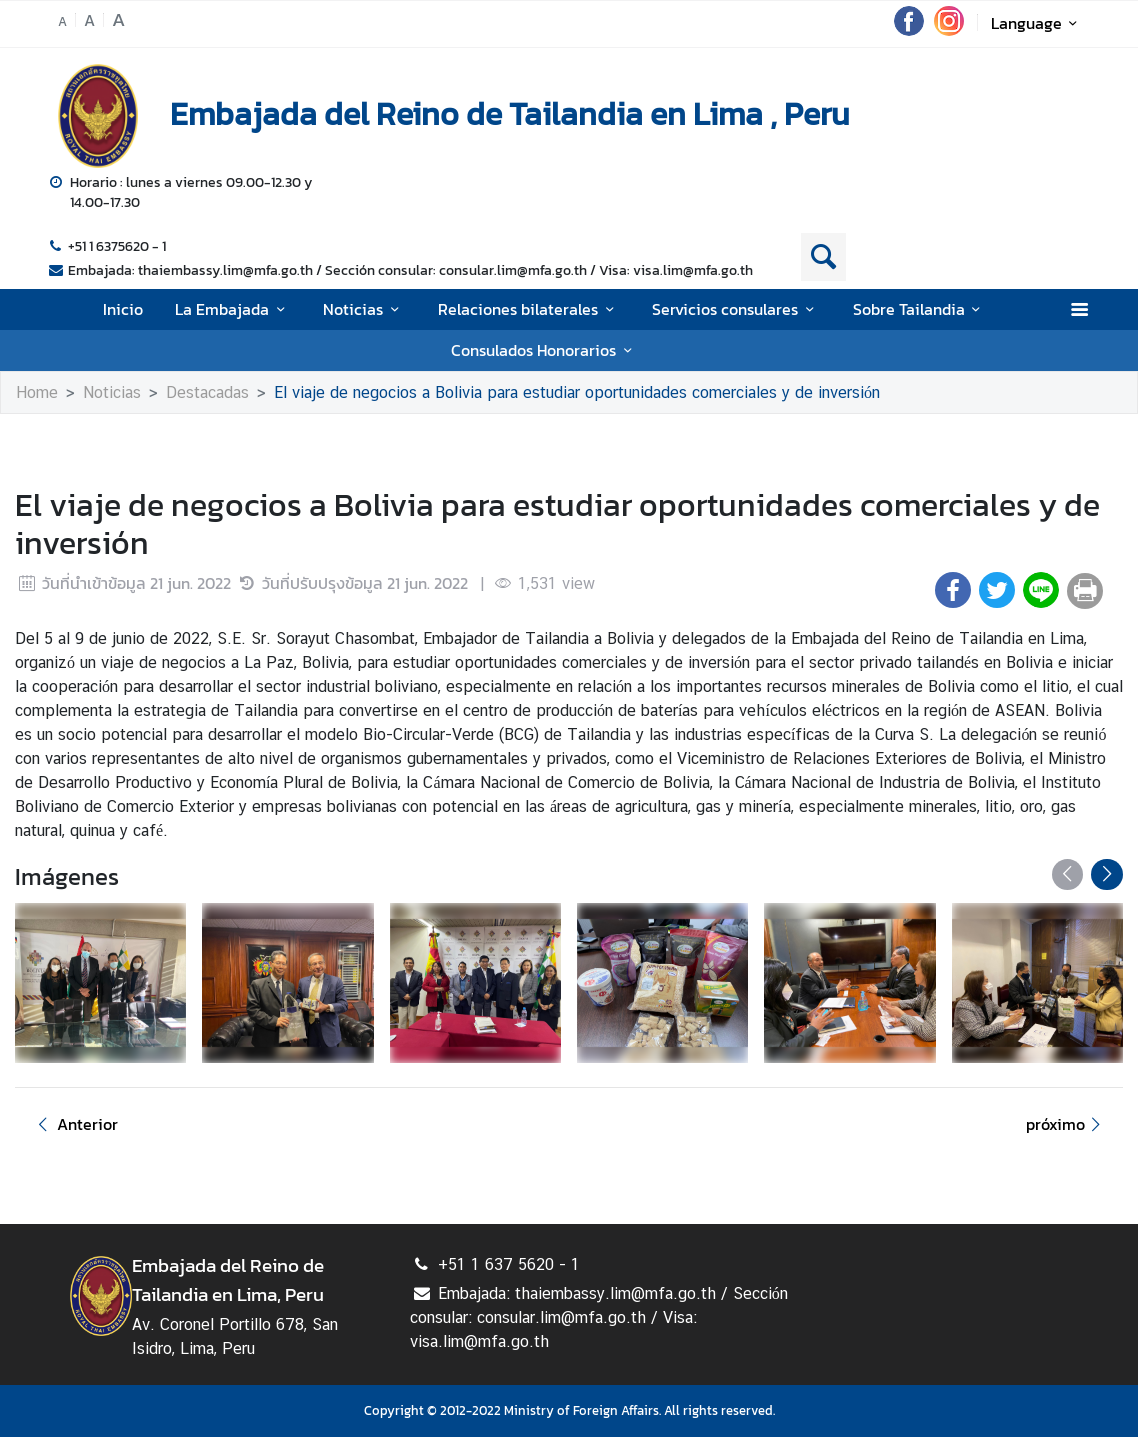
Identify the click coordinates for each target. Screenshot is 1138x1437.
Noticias (364, 309)
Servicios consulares (736, 309)
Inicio (123, 309)
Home (37, 392)
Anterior (74, 1124)
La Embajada (233, 309)
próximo (1066, 1124)
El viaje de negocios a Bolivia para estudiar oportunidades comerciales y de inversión (577, 392)
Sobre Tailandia (920, 309)
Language (1037, 23)
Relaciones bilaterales (529, 309)
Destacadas (207, 392)
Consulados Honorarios (544, 350)
